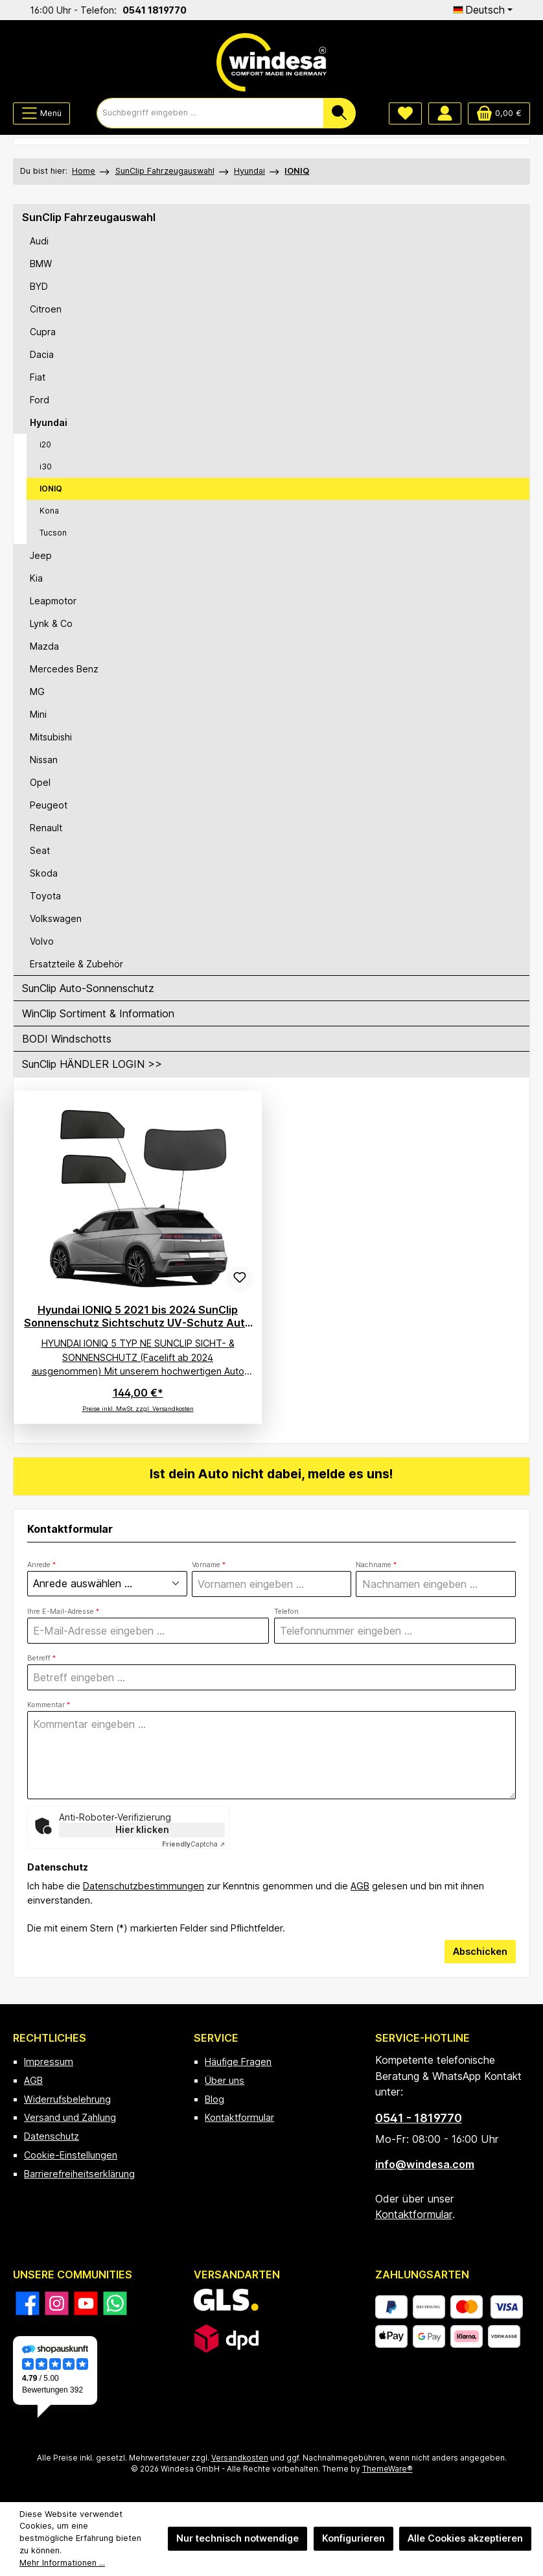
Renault (46, 827)
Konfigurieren (353, 2538)
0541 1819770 (248, 10)
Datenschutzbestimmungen (143, 1886)
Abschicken (480, 1951)
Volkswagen (56, 918)
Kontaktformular (239, 2117)
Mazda (44, 646)
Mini (38, 714)
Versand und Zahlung (70, 2117)
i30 (46, 466)
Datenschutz (51, 2136)
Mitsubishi (51, 736)
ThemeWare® (387, 2469)
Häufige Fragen (238, 2061)
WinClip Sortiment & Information (98, 1013)
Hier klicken (142, 1830)
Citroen (46, 308)
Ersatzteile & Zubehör (76, 963)
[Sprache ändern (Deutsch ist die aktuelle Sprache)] (483, 10)
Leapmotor (53, 600)
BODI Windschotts (66, 1038)
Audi (39, 240)
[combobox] (210, 113)
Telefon (286, 1611)
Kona (49, 510)
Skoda (44, 873)
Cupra (43, 331)
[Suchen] (339, 113)
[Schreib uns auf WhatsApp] (115, 2303)
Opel (40, 782)
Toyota (45, 895)
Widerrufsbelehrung (67, 2099)
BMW (41, 263)
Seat (40, 850)
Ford (39, 399)
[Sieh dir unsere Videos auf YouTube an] (85, 2303)
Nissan (44, 759)
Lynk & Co (51, 623)
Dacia (42, 354)
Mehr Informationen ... (62, 2563)
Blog (214, 2099)
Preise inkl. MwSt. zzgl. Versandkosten (138, 1408)
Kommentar (48, 1705)
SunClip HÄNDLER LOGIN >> (92, 1064)
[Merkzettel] (405, 113)
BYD (39, 286)
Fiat (37, 377)
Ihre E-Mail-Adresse (63, 1611)
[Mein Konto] (444, 113)
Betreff (41, 1658)
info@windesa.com (424, 2164)
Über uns (224, 2080)
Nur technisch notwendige (237, 2538)
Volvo (42, 941)
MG (37, 691)
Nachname (376, 1565)
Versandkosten (239, 2458)
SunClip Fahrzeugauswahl (89, 217)
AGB (360, 1886)
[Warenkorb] (499, 113)
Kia (36, 578)
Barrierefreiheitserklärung (79, 2173)
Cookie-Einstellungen (70, 2154)
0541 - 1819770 (418, 2118)
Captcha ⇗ (193, 1845)
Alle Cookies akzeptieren (465, 2538)
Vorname (208, 1565)
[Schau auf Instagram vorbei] (56, 2303)
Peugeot (48, 804)
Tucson (53, 533)
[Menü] (41, 113)
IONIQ (51, 488)
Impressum (48, 2061)
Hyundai (48, 422)
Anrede (41, 1565)
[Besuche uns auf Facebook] (27, 2303)
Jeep (41, 555)
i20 (45, 444)
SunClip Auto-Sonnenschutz (88, 988)
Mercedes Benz (64, 668)
